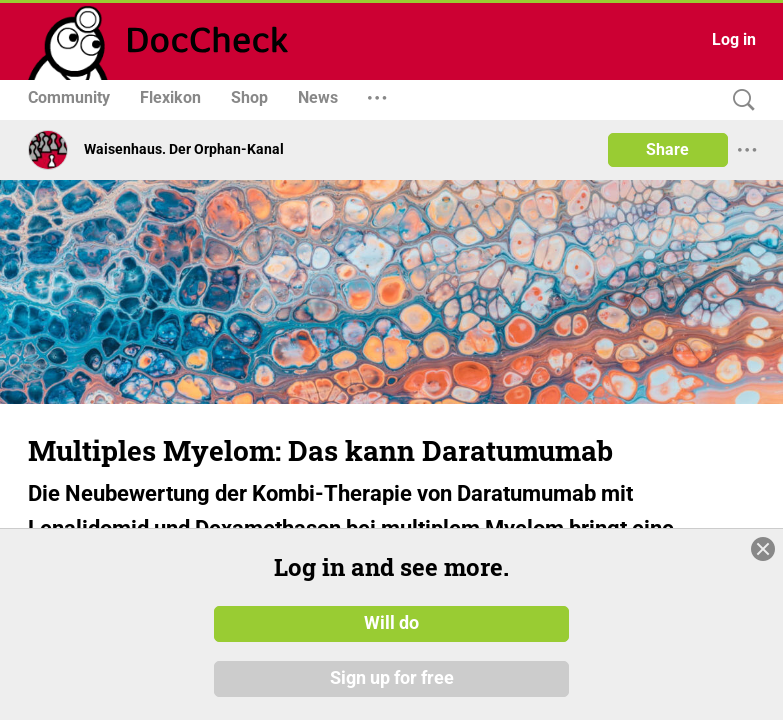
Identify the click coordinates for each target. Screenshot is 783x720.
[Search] (739, 100)
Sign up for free (392, 679)
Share (667, 149)
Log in (734, 39)
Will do (391, 623)
